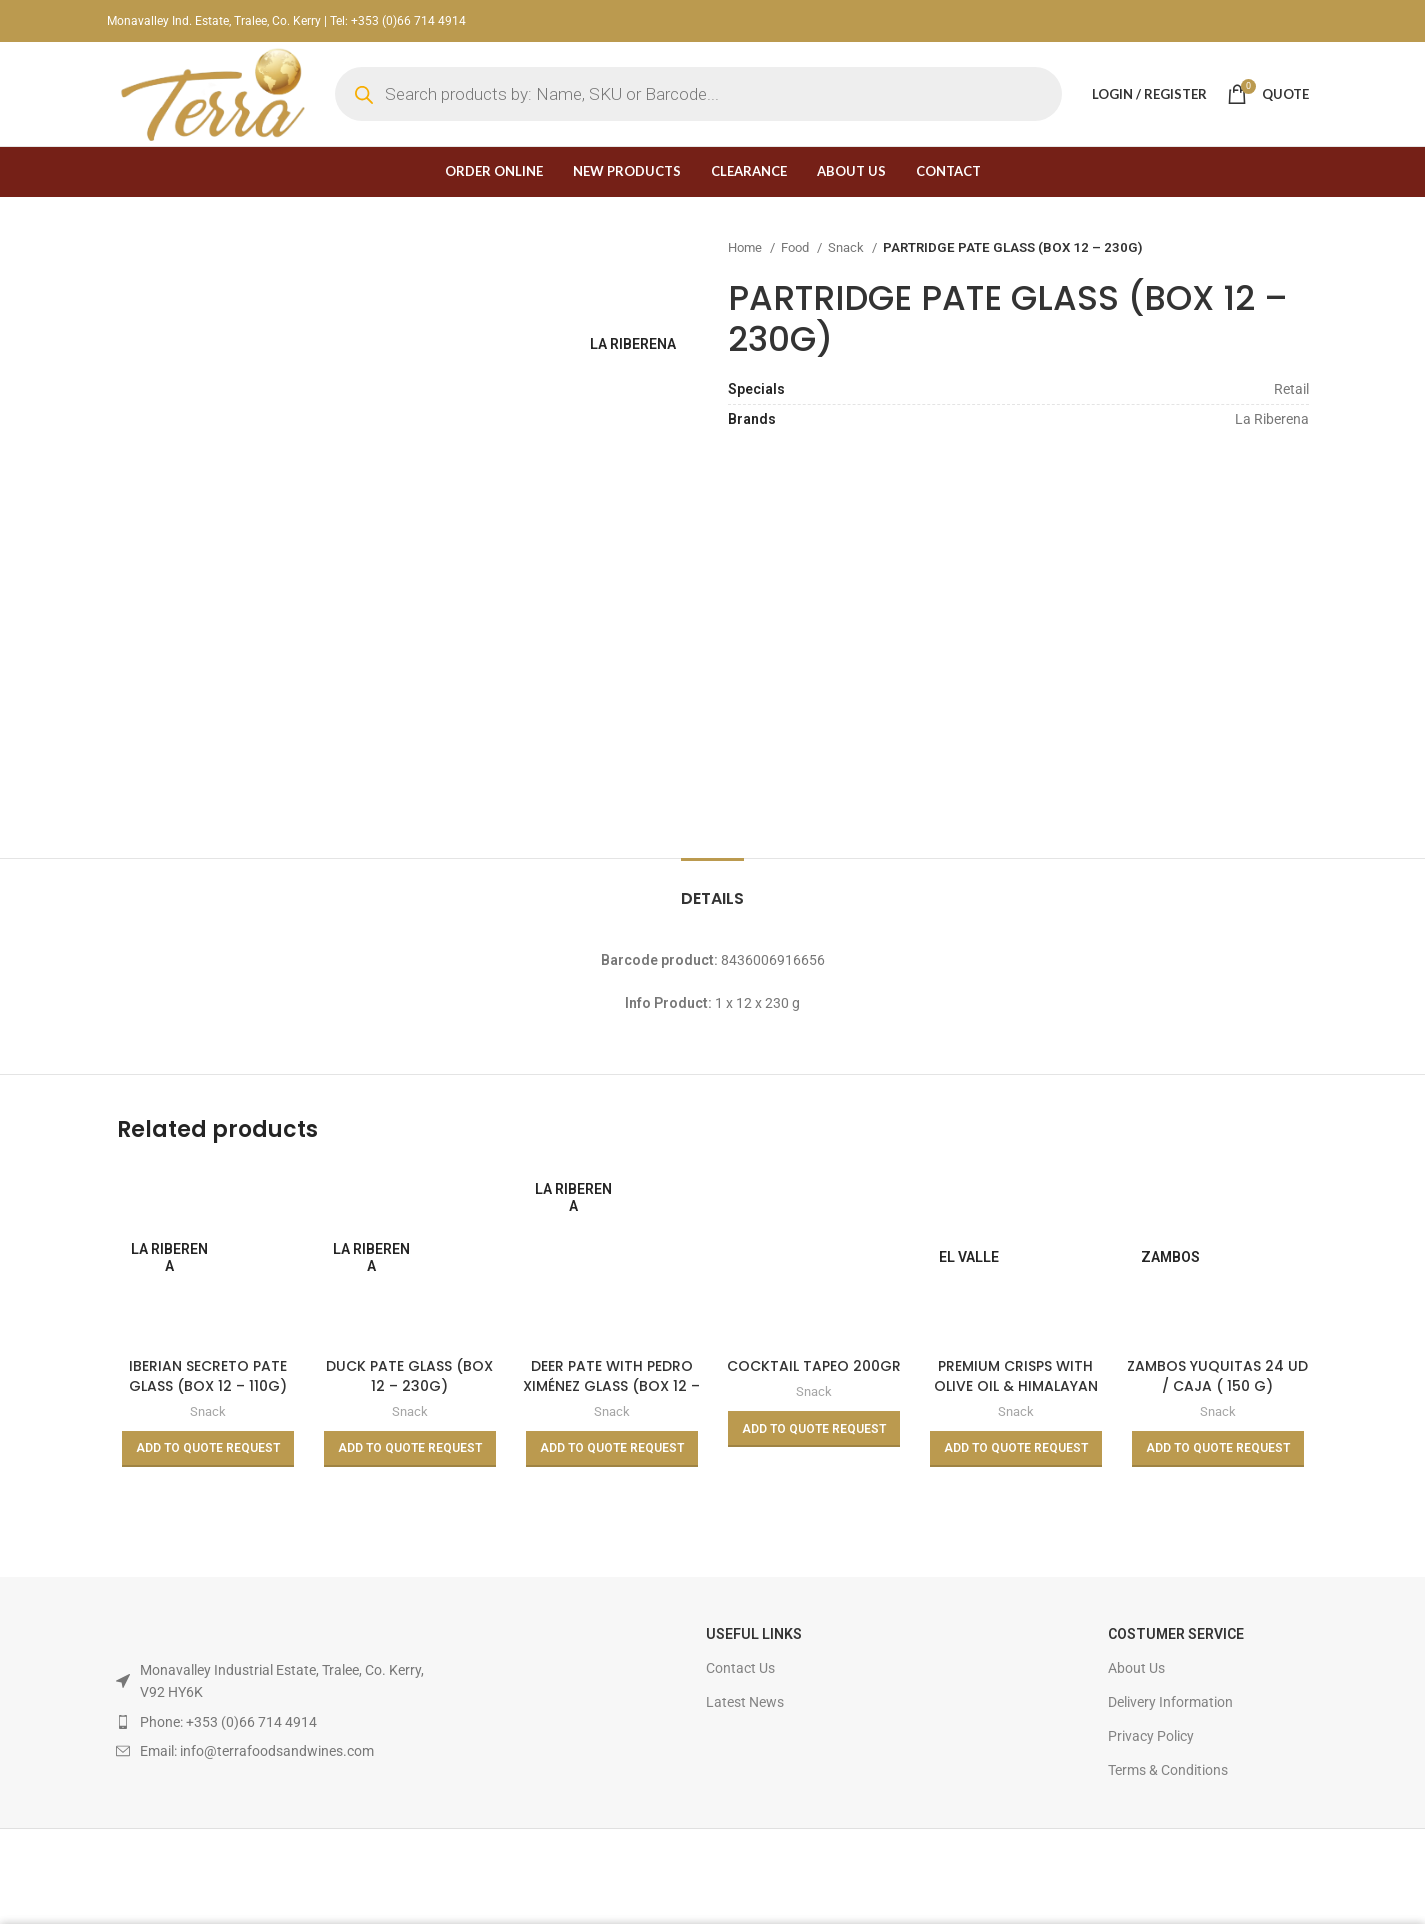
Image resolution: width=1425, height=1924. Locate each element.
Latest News (745, 1702)
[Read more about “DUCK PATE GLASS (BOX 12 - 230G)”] (410, 1449)
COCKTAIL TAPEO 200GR (814, 1366)
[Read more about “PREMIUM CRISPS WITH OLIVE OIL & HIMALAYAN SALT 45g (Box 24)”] (1016, 1449)
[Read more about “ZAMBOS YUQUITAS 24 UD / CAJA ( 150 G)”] (1218, 1449)
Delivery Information (1170, 1702)
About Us (1136, 1668)
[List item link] (271, 1722)
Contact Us (740, 1668)
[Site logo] (211, 93)
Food (796, 247)
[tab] (712, 888)
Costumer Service (1176, 1634)
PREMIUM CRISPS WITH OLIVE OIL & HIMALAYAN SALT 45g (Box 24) (1016, 1385)
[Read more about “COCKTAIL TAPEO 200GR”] (814, 1429)
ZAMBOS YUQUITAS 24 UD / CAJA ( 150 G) (1217, 1376)
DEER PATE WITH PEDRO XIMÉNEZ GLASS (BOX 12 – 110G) (611, 1385)
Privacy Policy (1151, 1736)
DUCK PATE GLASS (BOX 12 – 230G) (409, 1376)
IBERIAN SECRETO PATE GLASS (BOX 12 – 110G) (208, 1376)
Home (746, 247)
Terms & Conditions (1168, 1770)
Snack (847, 247)
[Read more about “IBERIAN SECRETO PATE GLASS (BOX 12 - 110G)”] (208, 1449)
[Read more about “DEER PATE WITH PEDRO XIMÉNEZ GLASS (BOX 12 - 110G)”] (612, 1449)
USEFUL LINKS (754, 1634)
